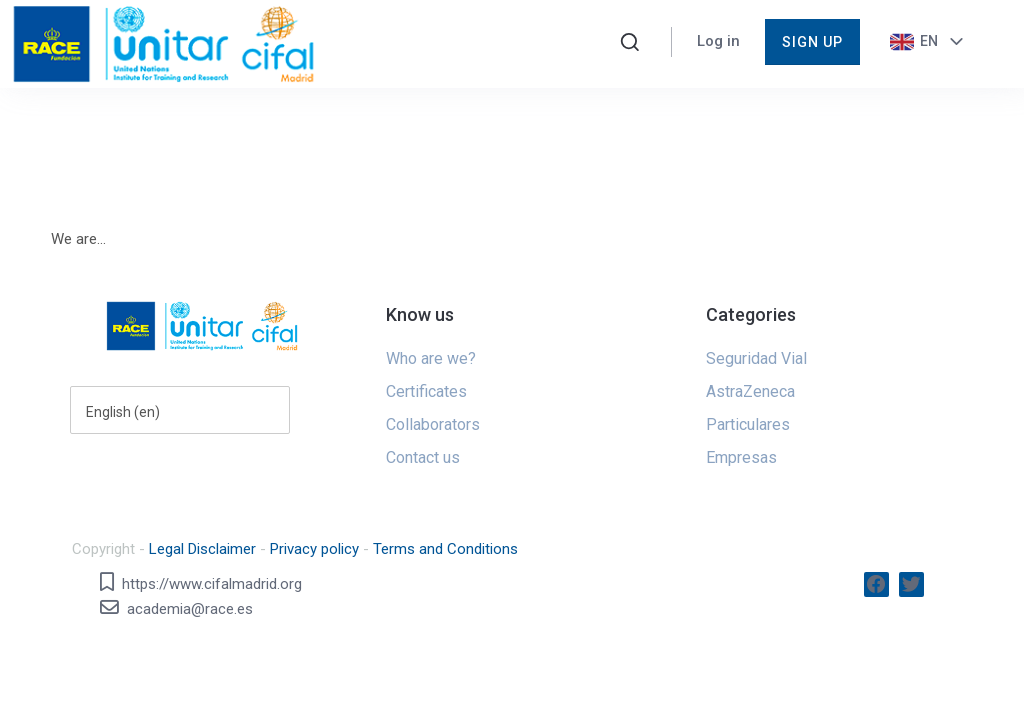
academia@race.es (190, 609)
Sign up (812, 42)
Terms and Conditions (445, 549)
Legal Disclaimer (202, 549)
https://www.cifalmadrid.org (212, 584)
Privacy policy (314, 549)
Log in (718, 41)
